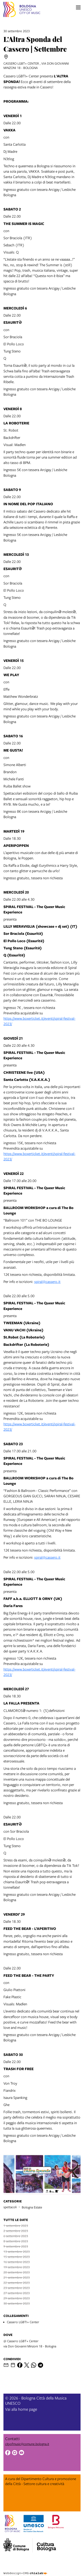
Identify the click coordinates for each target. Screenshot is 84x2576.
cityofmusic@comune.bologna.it (27, 2444)
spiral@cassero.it (47, 1281)
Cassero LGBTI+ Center (23, 2322)
